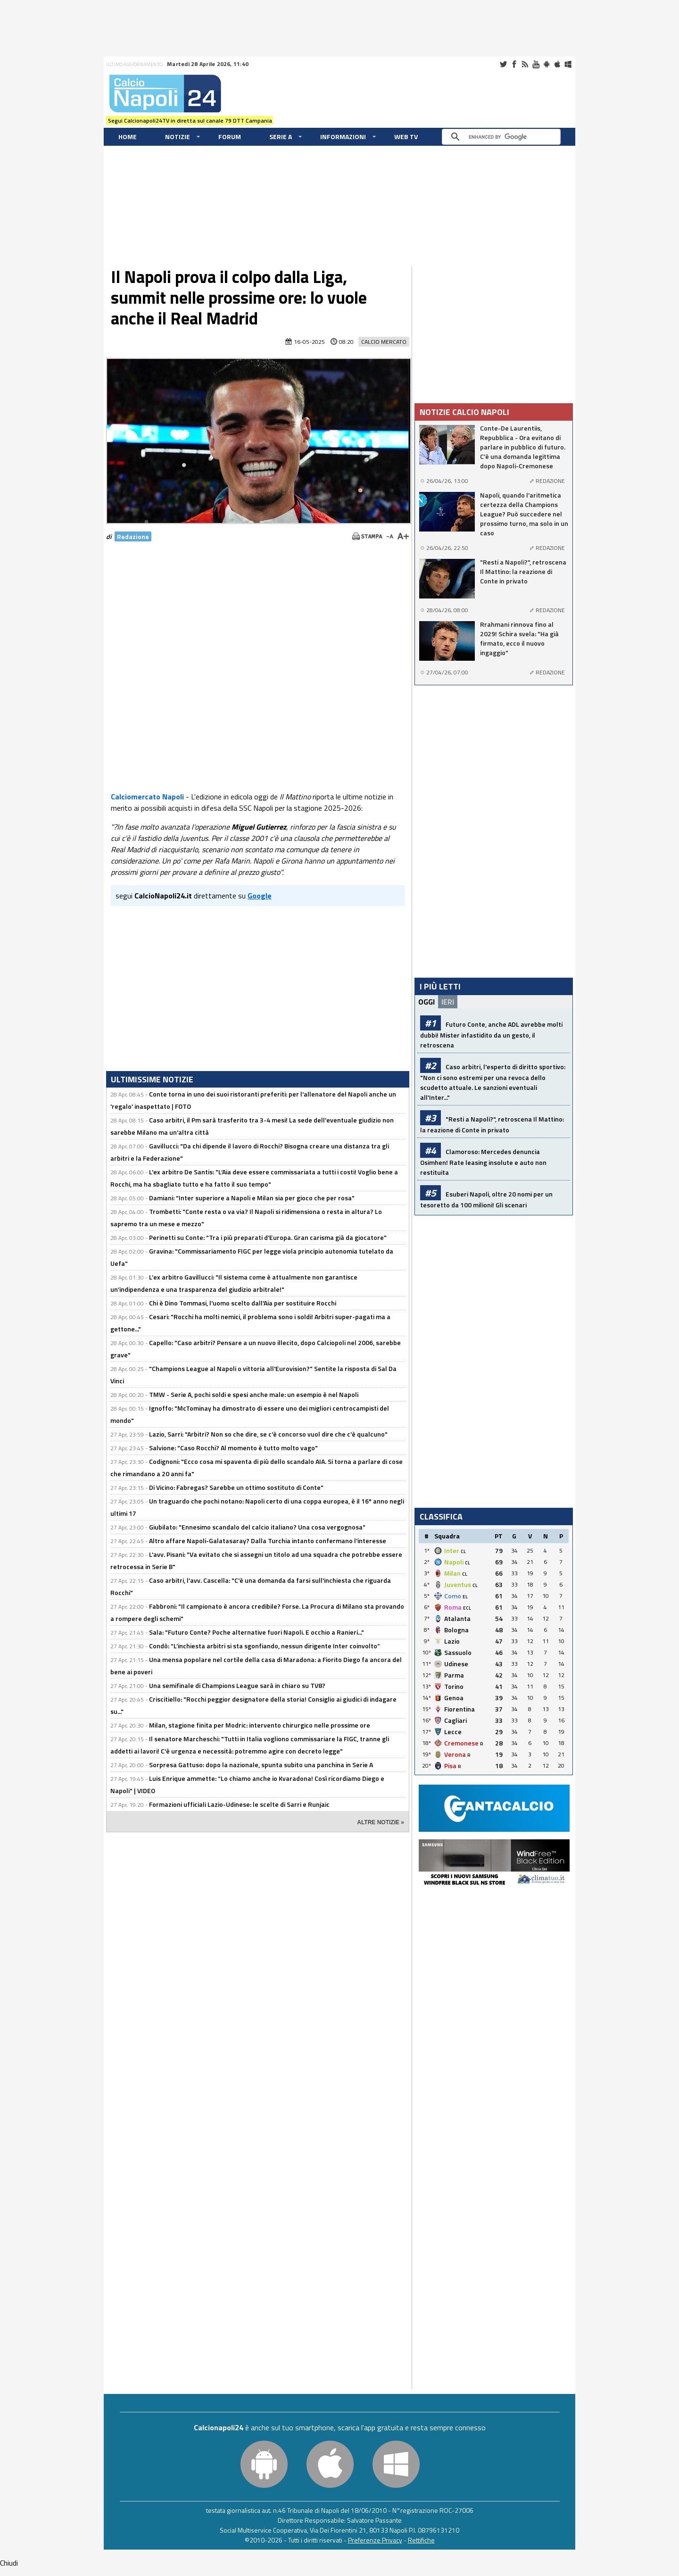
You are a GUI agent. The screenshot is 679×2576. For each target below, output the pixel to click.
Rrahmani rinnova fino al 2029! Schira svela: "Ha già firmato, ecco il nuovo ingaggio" (519, 638)
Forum (229, 136)
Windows (568, 64)
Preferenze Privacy (375, 2540)
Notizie (177, 136)
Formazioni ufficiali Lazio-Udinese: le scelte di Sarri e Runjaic (239, 1804)
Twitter (503, 64)
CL (463, 1551)
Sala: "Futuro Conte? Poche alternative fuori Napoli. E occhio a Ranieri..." (256, 1632)
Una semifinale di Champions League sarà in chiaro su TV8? (237, 1685)
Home (127, 136)
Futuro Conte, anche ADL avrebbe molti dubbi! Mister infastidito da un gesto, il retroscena (491, 1034)
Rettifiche (421, 2540)
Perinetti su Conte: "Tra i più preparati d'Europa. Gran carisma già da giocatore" (268, 1237)
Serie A (280, 136)
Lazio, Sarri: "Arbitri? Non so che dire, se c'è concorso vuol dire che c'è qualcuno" (268, 1434)
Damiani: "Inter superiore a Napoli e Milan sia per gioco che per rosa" (252, 1198)
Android (546, 64)
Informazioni (343, 136)
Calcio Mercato (383, 341)
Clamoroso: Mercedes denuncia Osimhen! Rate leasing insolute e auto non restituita (483, 1162)
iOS (557, 64)
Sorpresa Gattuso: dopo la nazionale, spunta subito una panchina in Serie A (261, 1765)
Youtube (535, 64)
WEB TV (406, 136)
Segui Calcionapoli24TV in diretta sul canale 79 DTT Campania (190, 120)
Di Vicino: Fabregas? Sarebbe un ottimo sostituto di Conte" (236, 1487)
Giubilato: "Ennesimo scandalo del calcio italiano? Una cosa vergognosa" (257, 1527)
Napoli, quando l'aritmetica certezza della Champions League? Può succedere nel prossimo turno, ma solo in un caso (524, 514)
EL (465, 1596)
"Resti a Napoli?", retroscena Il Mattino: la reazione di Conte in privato (523, 571)
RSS (525, 64)
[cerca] (503, 136)
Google (260, 895)
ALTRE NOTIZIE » (380, 1822)
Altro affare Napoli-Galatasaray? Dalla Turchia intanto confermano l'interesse (267, 1541)
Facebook (514, 64)
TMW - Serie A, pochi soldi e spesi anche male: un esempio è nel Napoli (253, 1394)
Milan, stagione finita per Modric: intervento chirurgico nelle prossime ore (259, 1725)
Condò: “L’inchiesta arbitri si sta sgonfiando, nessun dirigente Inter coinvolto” (264, 1646)
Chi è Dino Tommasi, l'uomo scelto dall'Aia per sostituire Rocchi (242, 1303)
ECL (467, 1608)
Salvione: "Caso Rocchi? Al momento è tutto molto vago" (233, 1448)
